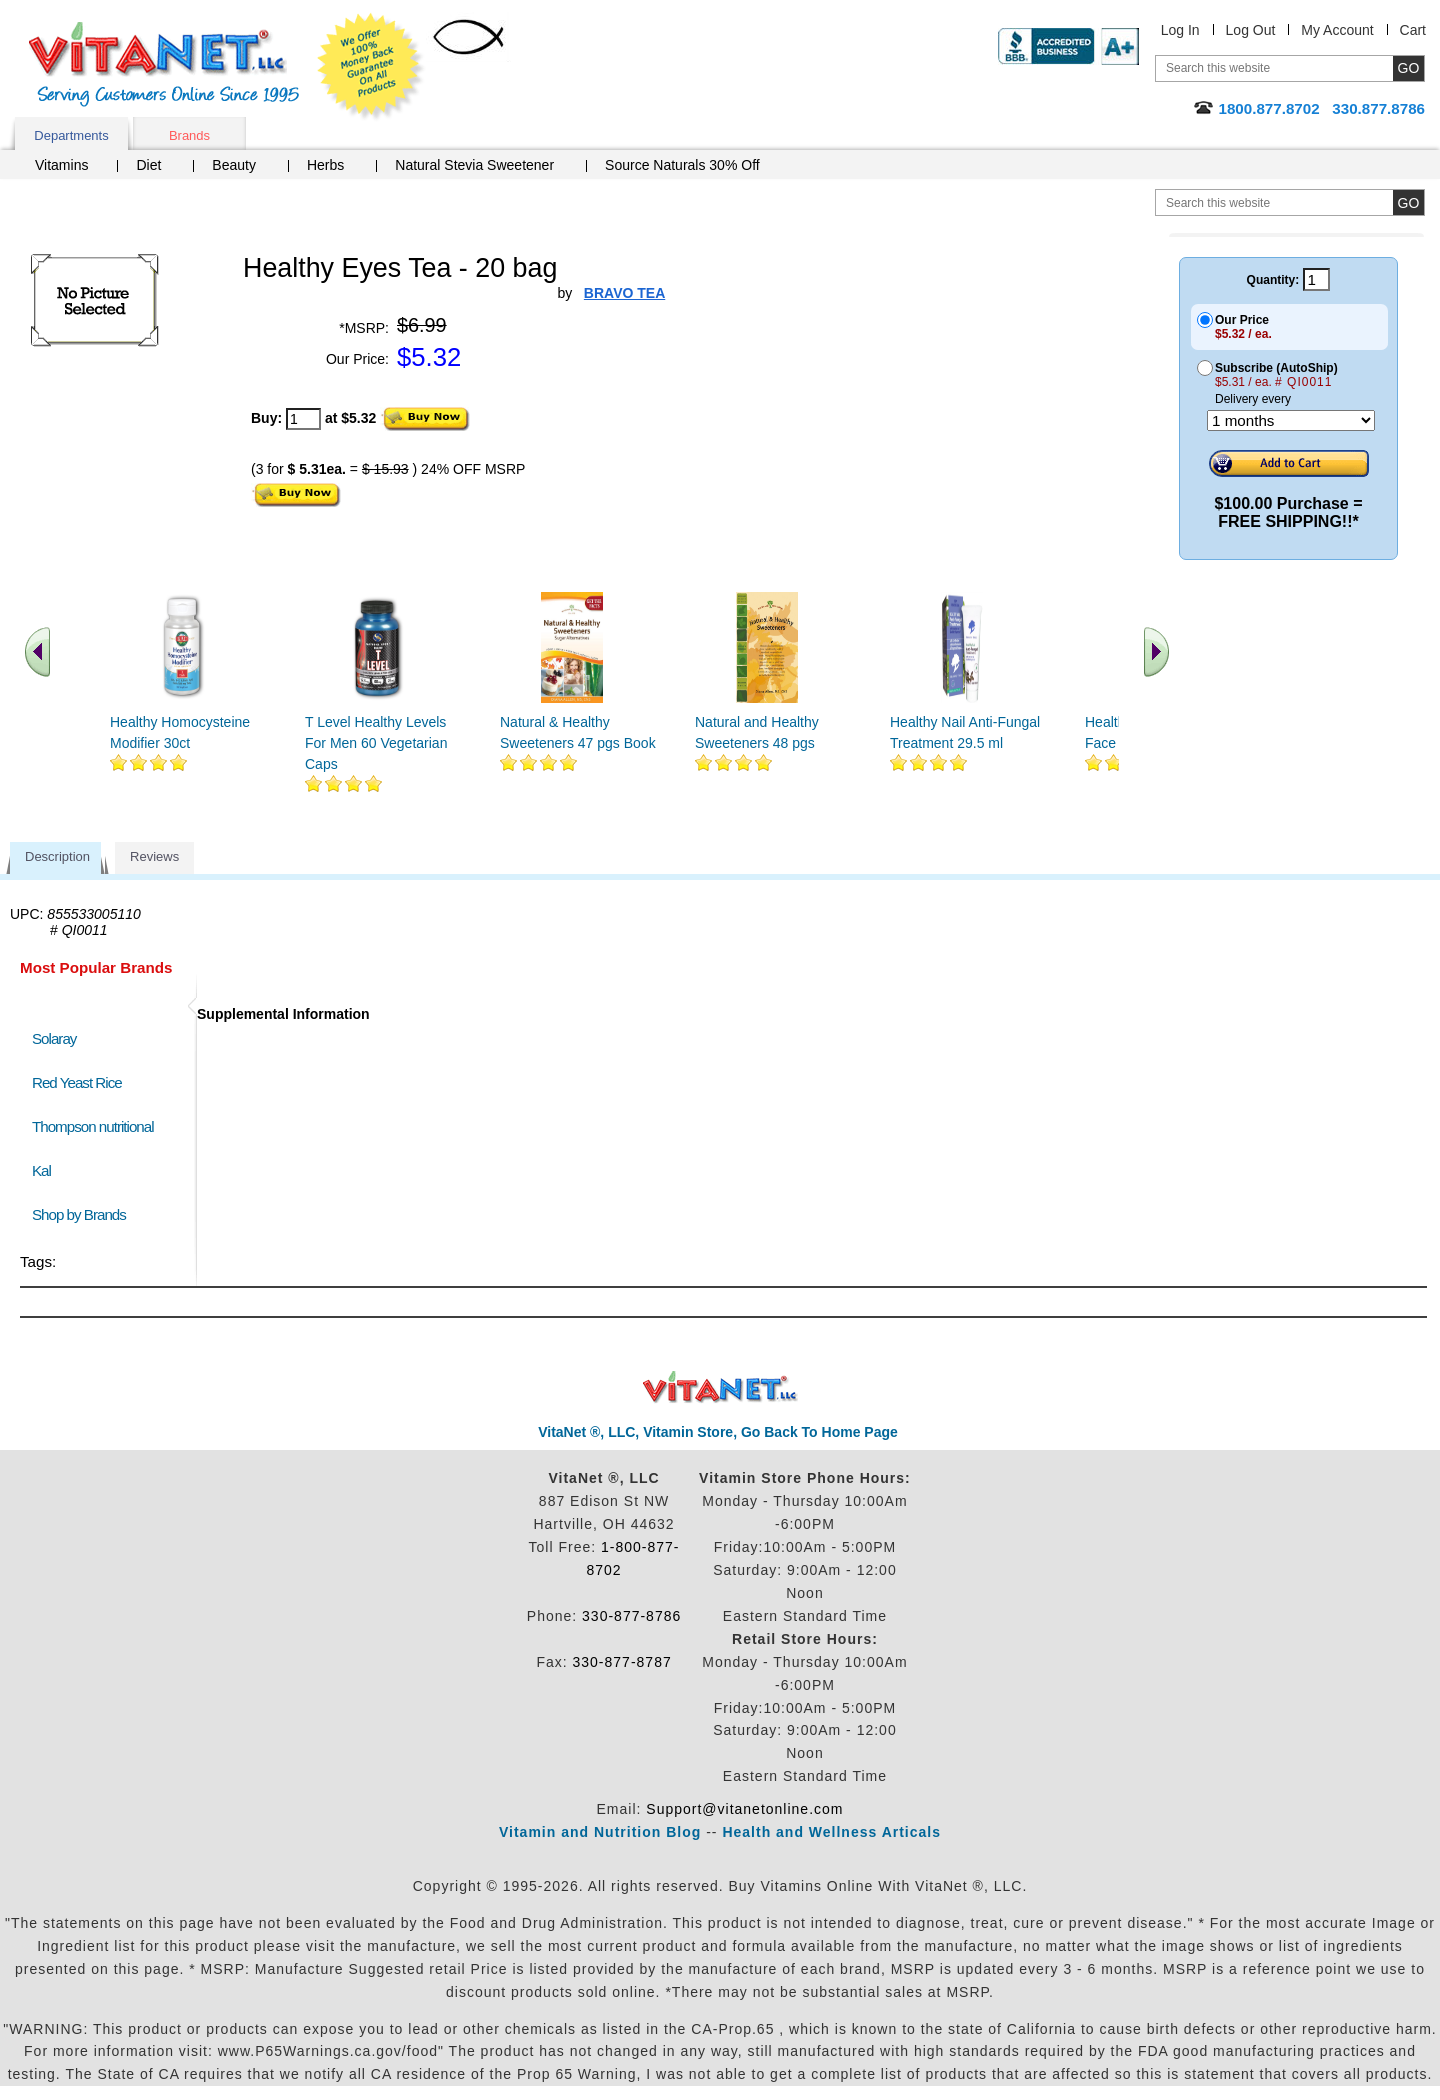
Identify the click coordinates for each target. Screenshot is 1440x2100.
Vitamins (61, 165)
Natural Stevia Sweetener (474, 165)
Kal (41, 1170)
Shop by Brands (83, 1214)
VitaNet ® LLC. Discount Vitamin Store (720, 1387)
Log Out (1251, 30)
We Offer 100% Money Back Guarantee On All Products (371, 67)
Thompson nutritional (93, 1126)
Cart (1413, 30)
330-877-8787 (622, 1662)
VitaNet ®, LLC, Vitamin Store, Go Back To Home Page (718, 1432)
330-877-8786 (631, 1616)
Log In (1180, 30)
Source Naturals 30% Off (682, 165)
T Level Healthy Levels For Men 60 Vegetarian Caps (376, 743)
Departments (71, 135)
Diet (148, 165)
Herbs (325, 165)
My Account (1337, 30)
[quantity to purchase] (303, 419)
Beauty (234, 165)
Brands (189, 135)
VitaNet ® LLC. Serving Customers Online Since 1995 (164, 64)
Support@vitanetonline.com (744, 1809)
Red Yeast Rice (77, 1082)
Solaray (54, 1038)
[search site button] (1408, 202)
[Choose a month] (1291, 420)
